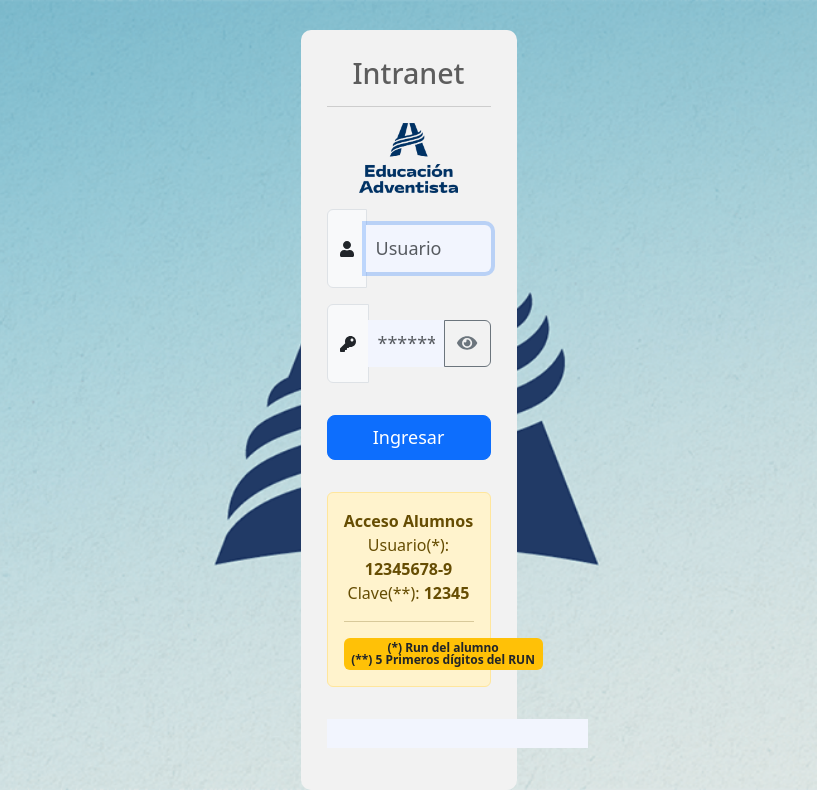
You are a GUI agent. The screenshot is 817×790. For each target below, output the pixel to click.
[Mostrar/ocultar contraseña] (467, 343)
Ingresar (409, 437)
